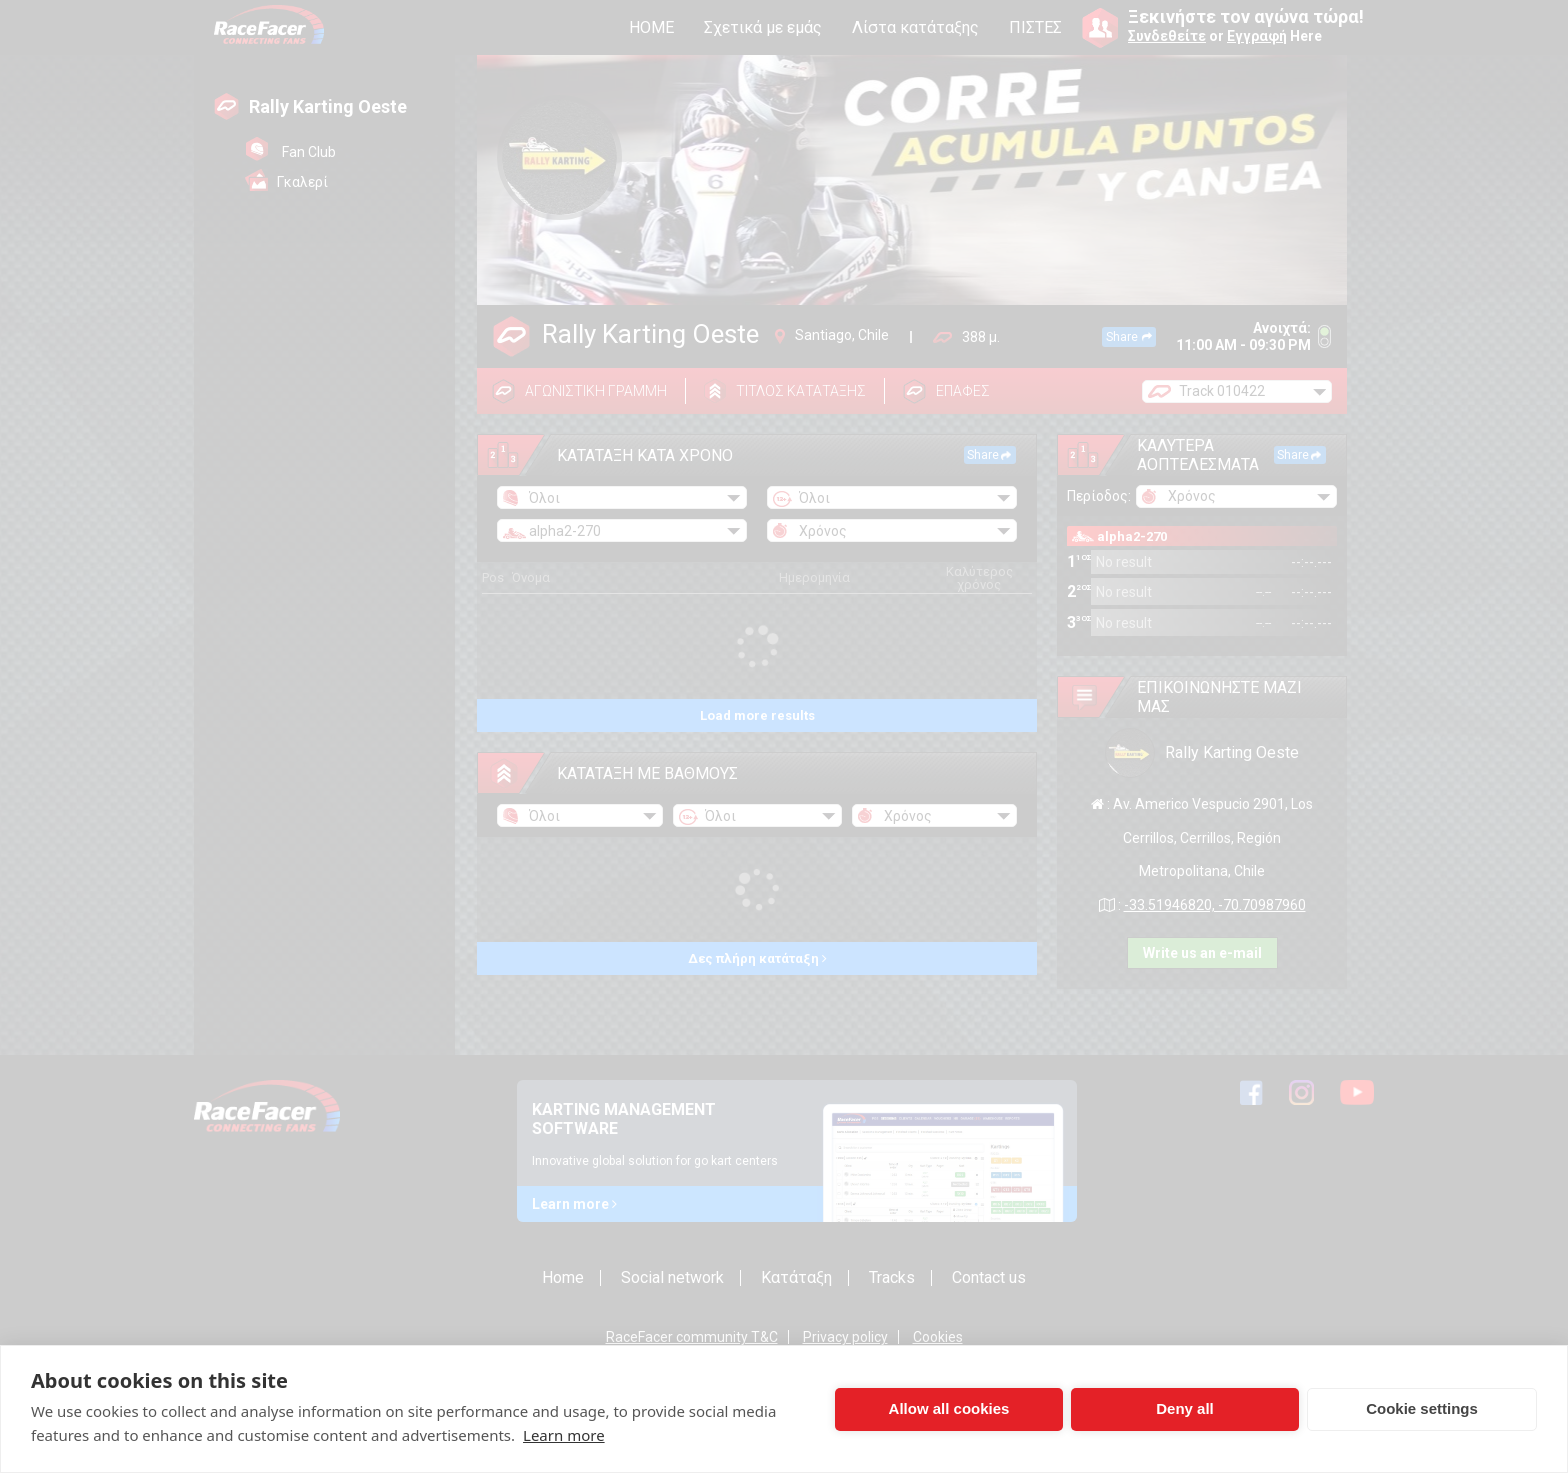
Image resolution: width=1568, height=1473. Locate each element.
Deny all (1185, 1408)
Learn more (564, 1435)
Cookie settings (1422, 1408)
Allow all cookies (949, 1408)
